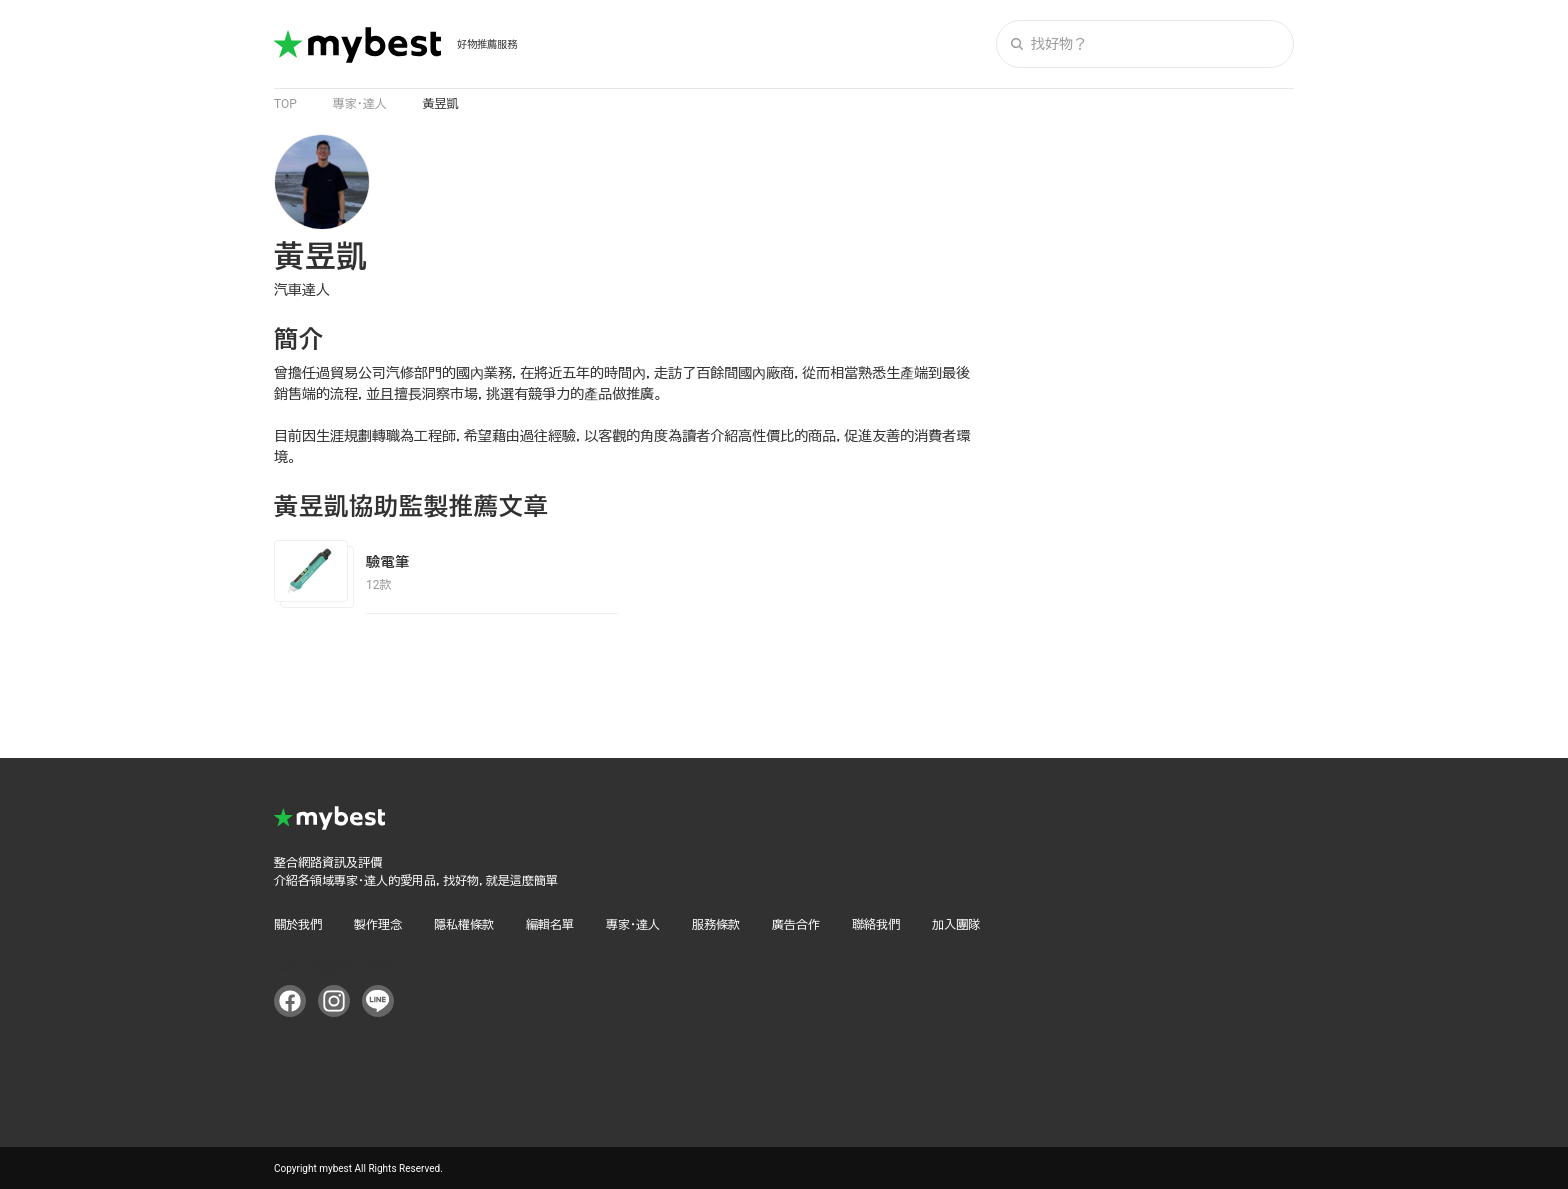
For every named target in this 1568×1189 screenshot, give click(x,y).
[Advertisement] (1144, 434)
